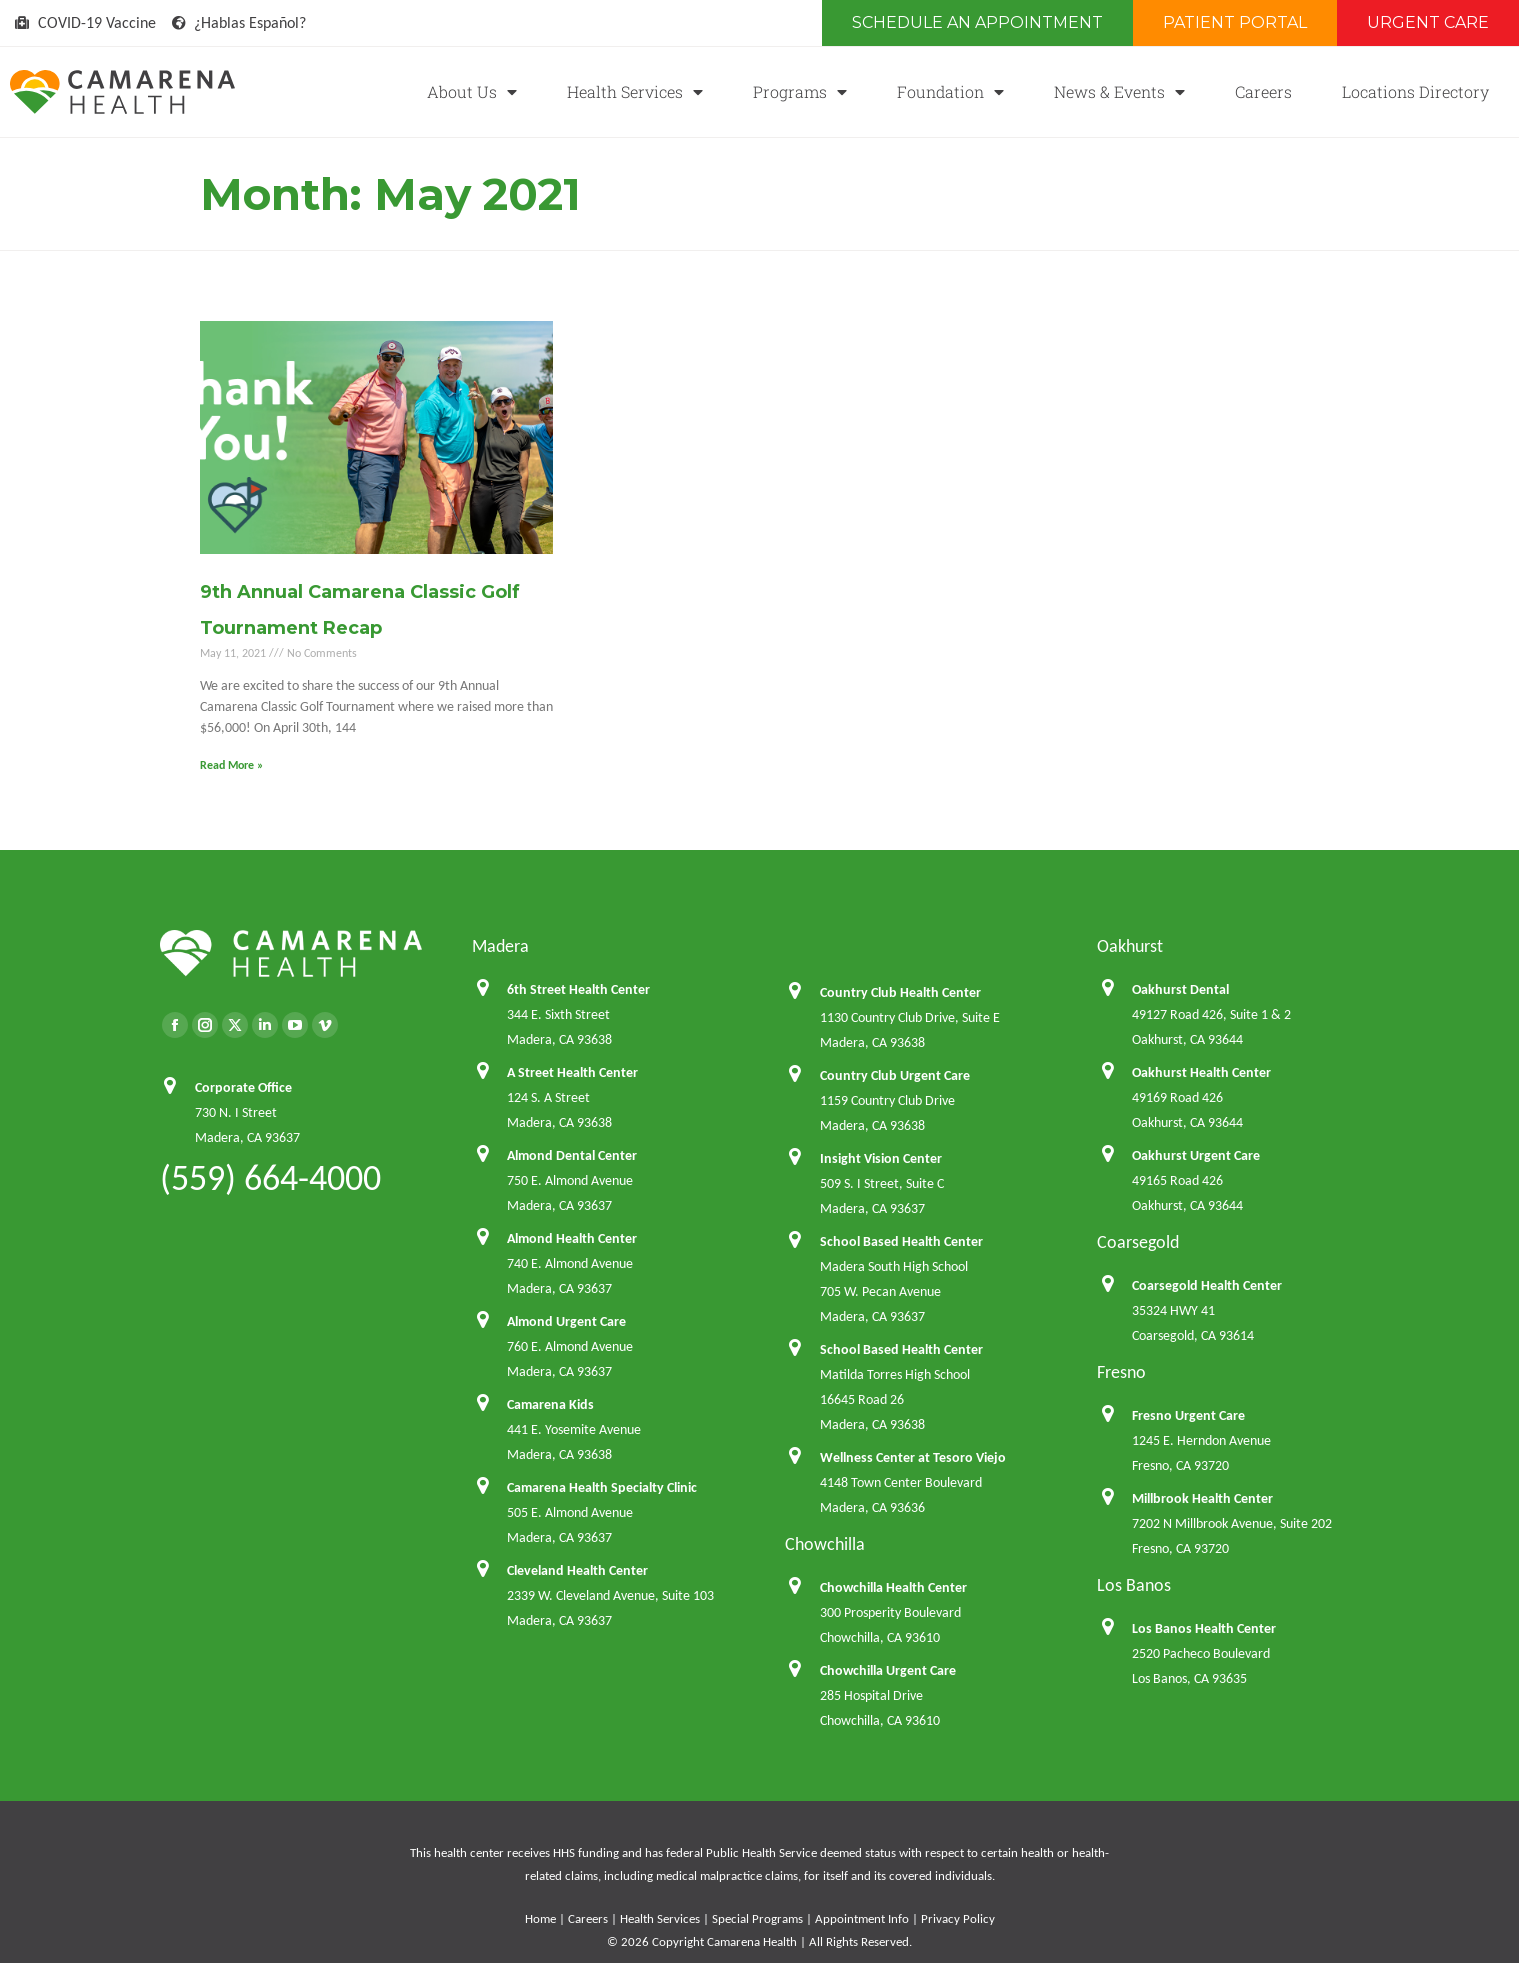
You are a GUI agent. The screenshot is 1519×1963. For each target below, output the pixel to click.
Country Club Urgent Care (895, 1075)
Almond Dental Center (572, 1155)
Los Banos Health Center (1204, 1628)
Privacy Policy (958, 1918)
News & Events (1119, 92)
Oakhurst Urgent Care (1196, 1155)
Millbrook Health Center (1202, 1498)
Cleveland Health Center (577, 1570)
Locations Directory (1415, 91)
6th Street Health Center (578, 989)
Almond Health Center (572, 1238)
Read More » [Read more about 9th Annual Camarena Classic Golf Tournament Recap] (231, 765)
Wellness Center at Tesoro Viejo (913, 1457)
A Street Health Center (572, 1072)
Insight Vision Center (881, 1158)
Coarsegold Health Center (1207, 1285)
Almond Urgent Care (566, 1321)
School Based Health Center (901, 1241)
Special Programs (757, 1918)
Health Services (635, 92)
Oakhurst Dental (1180, 989)
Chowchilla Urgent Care (888, 1670)
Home (540, 1918)
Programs (800, 92)
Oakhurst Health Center (1201, 1072)
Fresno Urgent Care (1188, 1415)
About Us (472, 92)
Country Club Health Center (900, 992)
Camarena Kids (550, 1404)
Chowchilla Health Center (893, 1587)
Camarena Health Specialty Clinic (602, 1487)
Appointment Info (862, 1918)
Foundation (950, 92)
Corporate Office (243, 1087)
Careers (1263, 91)
